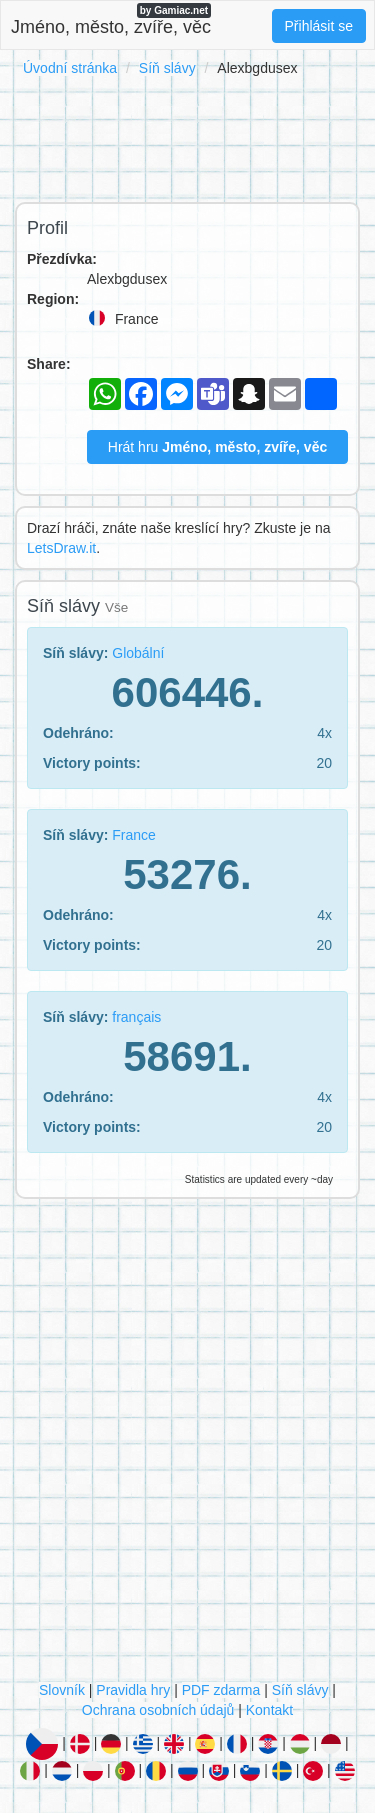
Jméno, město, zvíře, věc (111, 20)
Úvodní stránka (70, 68)
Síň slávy (167, 68)
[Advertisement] (187, 136)
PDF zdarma (221, 1690)
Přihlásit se (319, 26)
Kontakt (269, 1710)
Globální (138, 653)
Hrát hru (217, 447)
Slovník (62, 1690)
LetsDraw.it (61, 548)
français (136, 1017)
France (134, 835)
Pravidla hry (133, 1690)
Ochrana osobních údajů (158, 1710)
